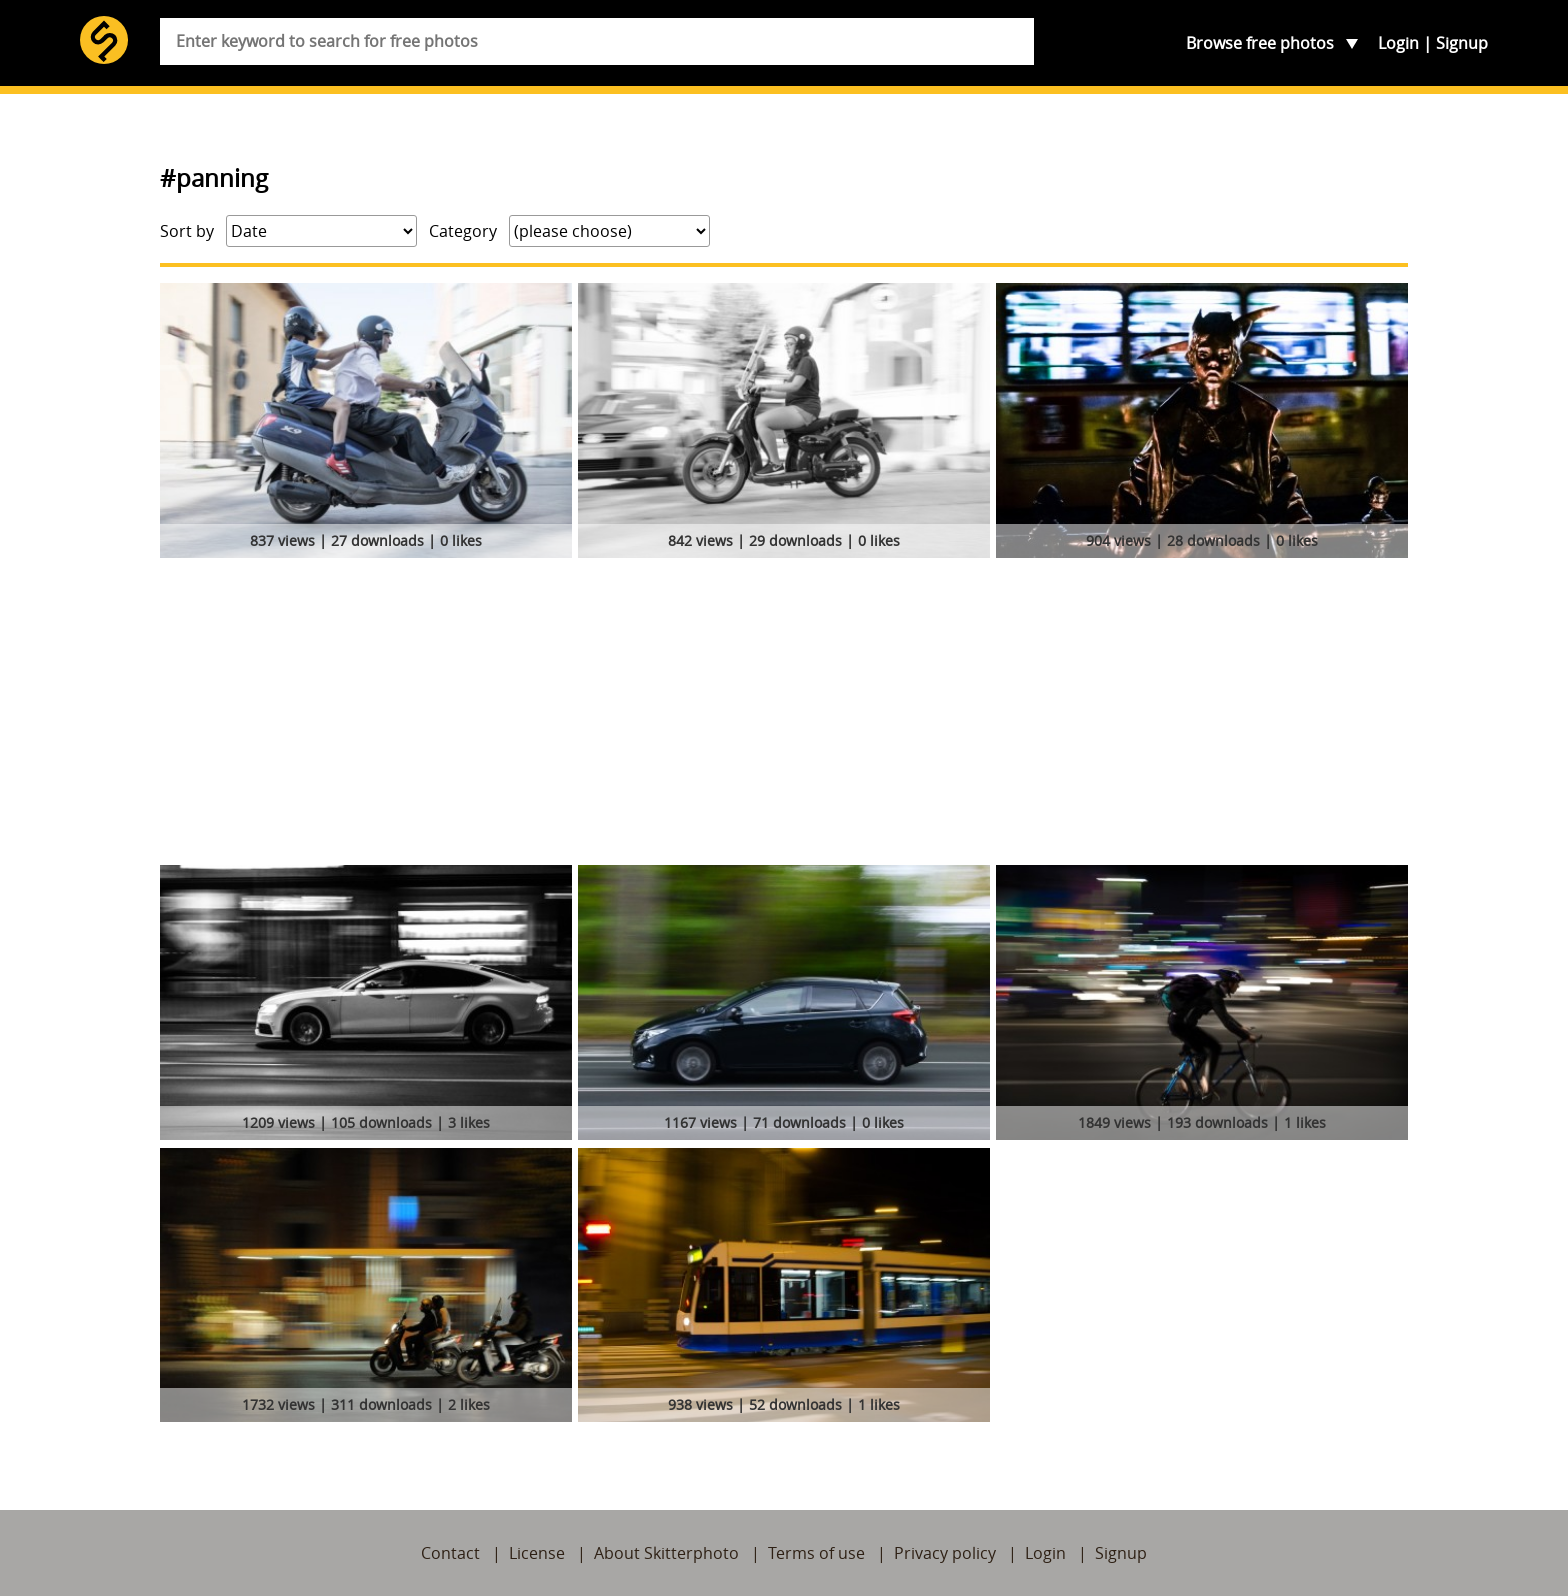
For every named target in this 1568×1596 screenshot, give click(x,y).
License (537, 1553)
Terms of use (816, 1553)
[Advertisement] (784, 715)
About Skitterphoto (666, 1553)
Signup (1462, 43)
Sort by (187, 231)
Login (1398, 43)
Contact (450, 1553)
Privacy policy (945, 1553)
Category (463, 231)
